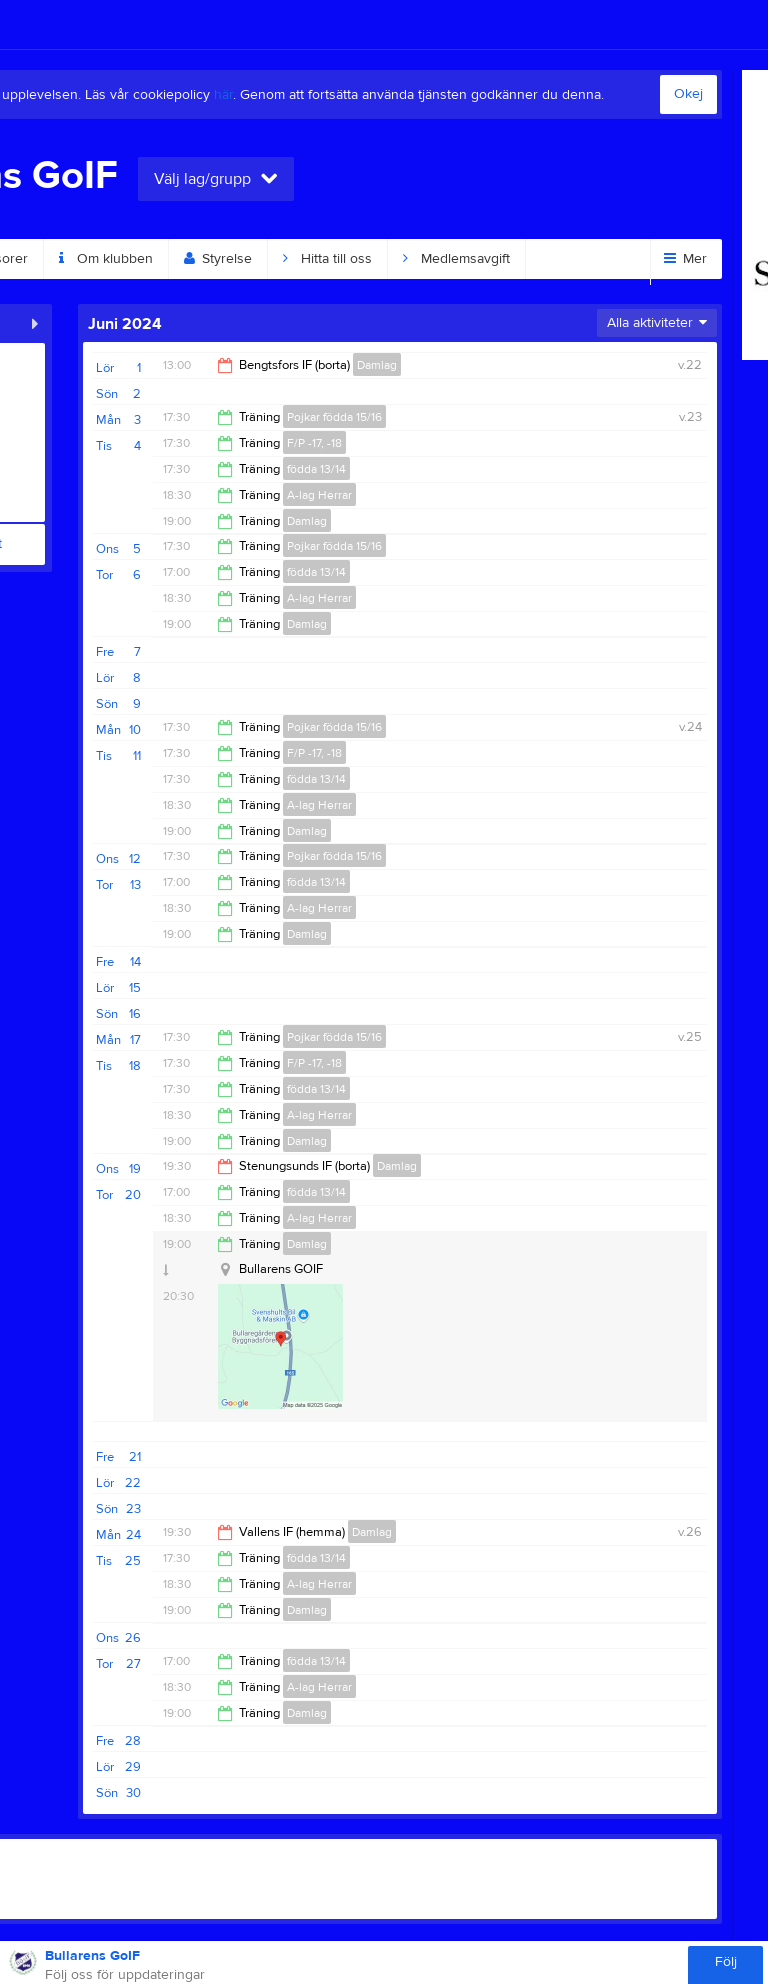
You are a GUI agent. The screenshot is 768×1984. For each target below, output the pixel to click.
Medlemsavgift (456, 259)
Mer (685, 259)
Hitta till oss (327, 259)
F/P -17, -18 (314, 443)
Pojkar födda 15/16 (334, 417)
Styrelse (218, 259)
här (223, 95)
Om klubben (106, 259)
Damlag (377, 365)
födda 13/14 (316, 469)
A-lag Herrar (319, 495)
